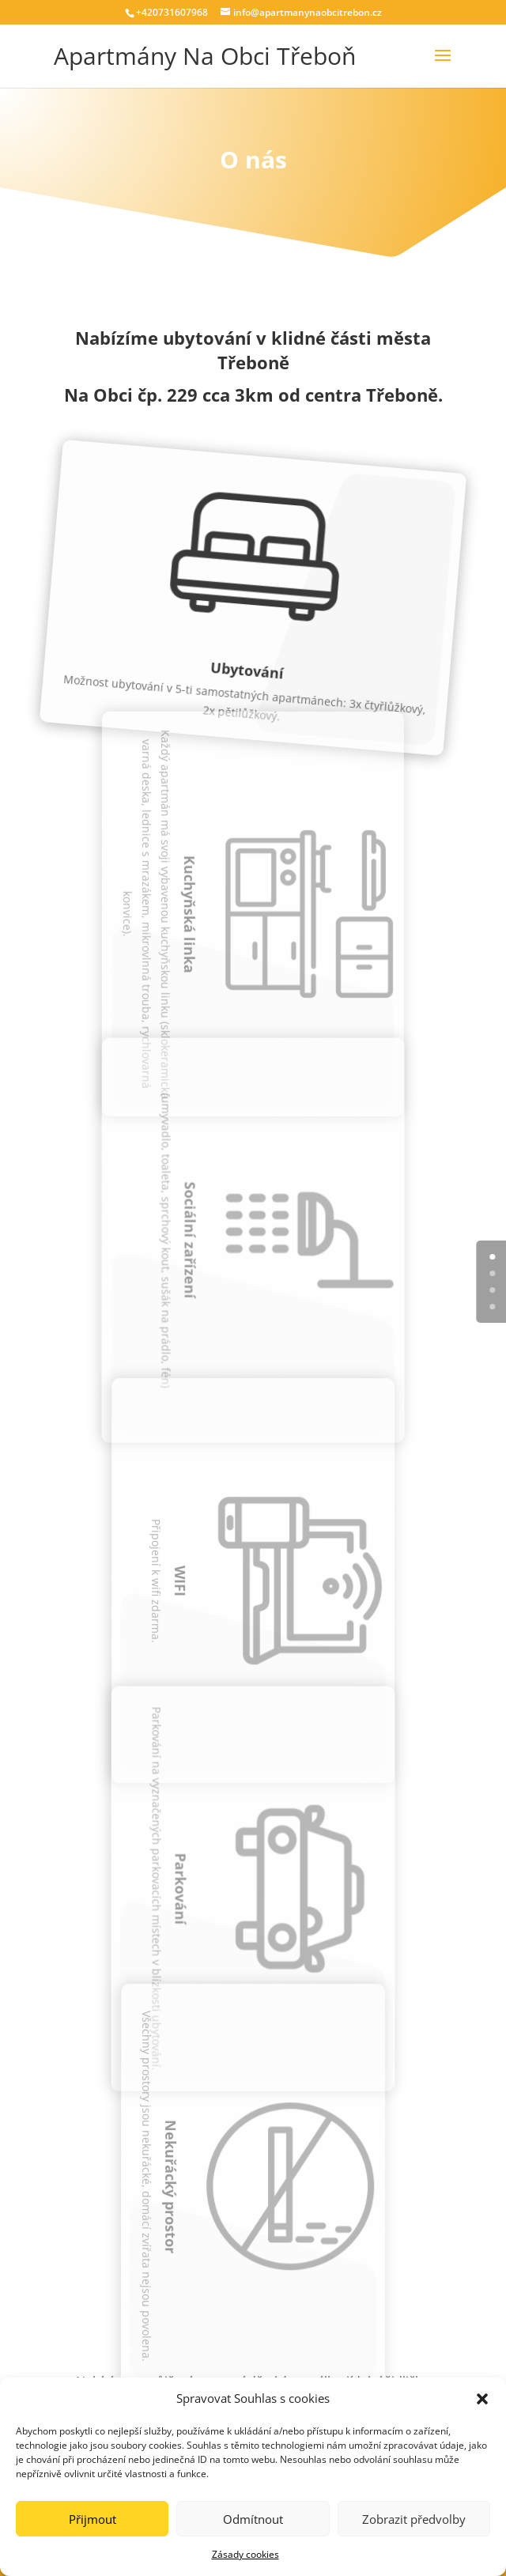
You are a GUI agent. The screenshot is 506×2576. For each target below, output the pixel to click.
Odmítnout (253, 2519)
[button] (482, 2399)
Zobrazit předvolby (414, 2519)
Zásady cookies (245, 2554)
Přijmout (92, 2519)
